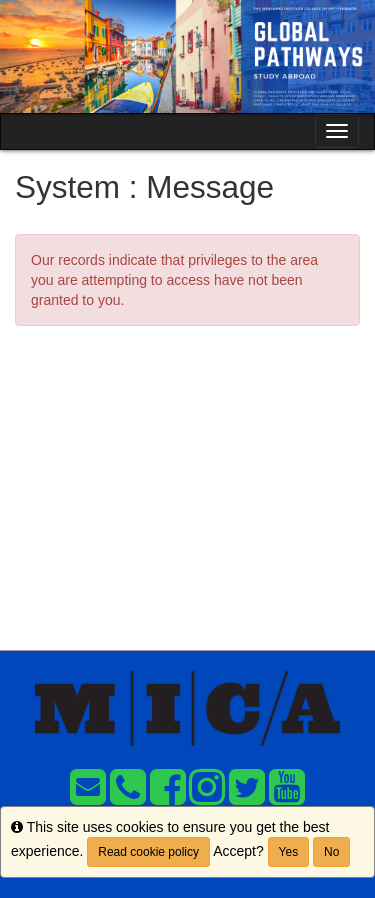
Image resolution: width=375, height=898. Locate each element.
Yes (289, 852)
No (331, 852)
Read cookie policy (148, 852)
